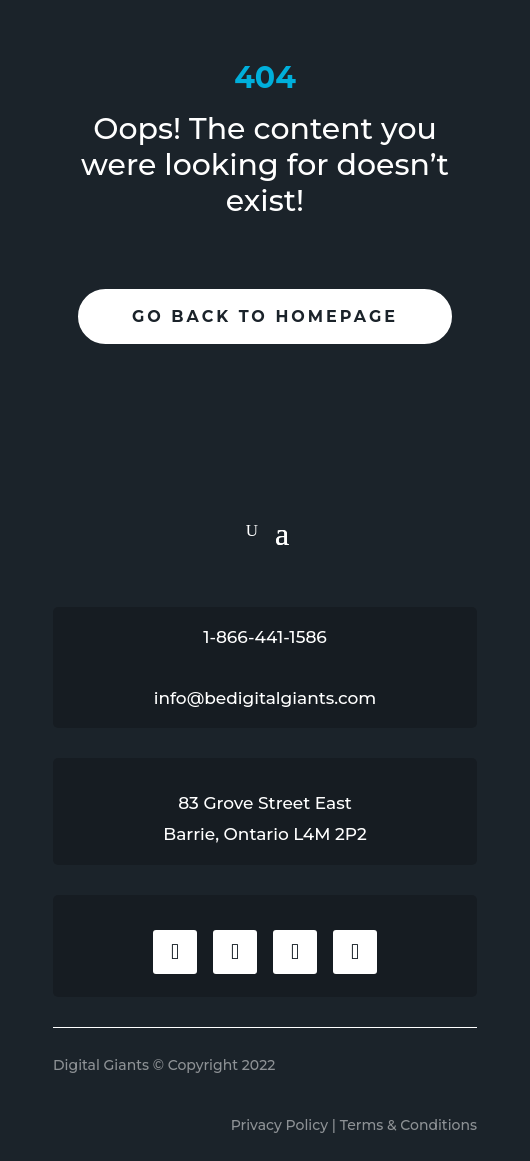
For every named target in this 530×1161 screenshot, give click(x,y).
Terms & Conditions (408, 1125)
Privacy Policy (279, 1125)
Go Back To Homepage (265, 316)
